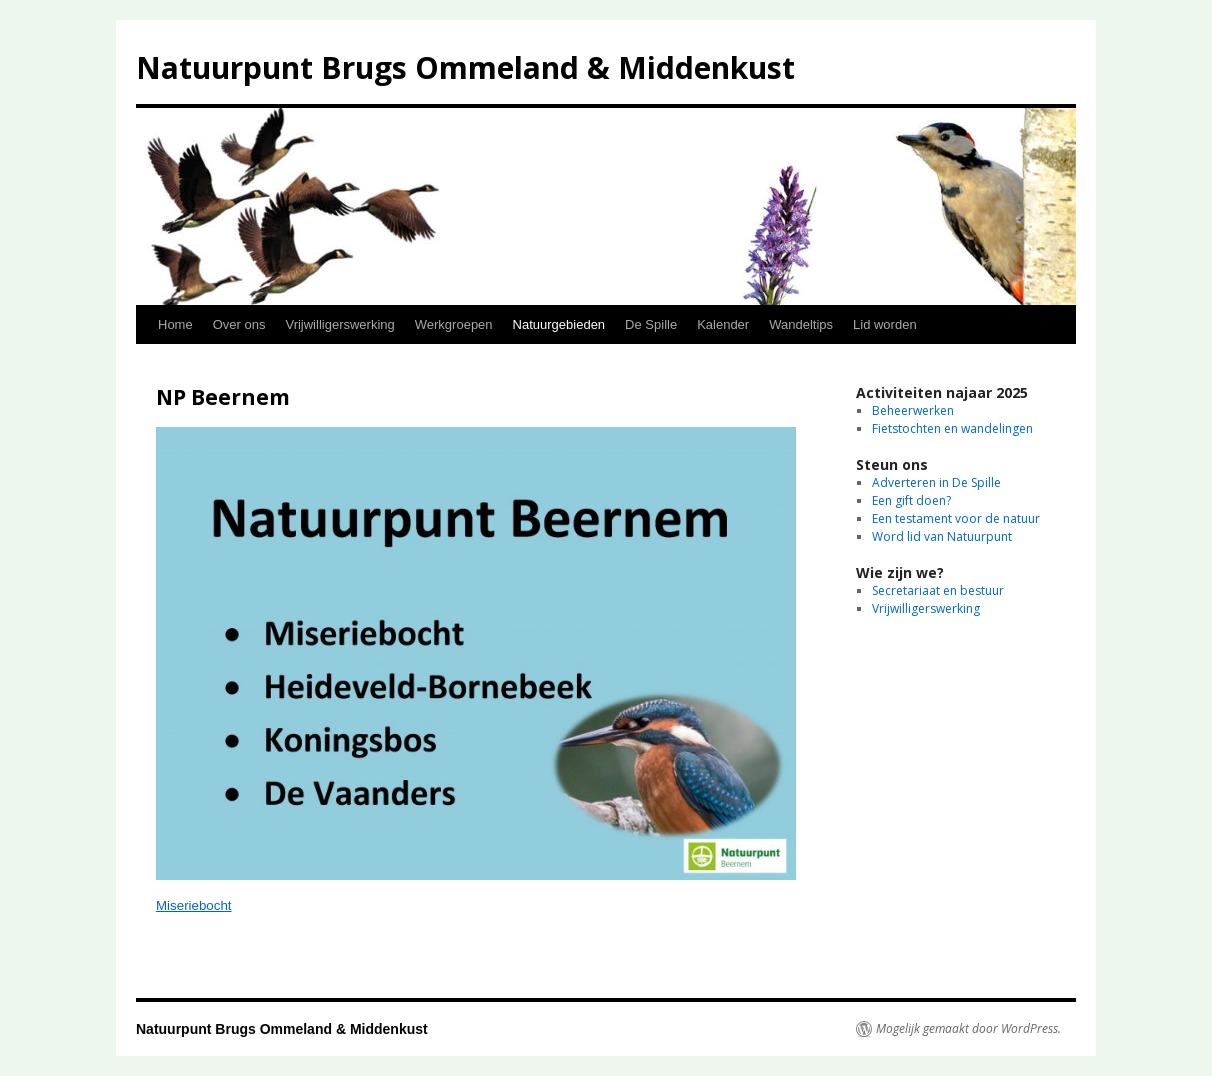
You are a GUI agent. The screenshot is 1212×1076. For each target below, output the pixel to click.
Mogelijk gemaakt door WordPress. (968, 1029)
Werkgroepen (454, 324)
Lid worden (885, 324)
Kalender (723, 324)
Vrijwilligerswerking (339, 324)
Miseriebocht (194, 905)
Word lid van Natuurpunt (942, 536)
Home (175, 324)
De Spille (651, 324)
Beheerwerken (913, 410)
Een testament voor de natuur (956, 518)
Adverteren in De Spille (936, 482)
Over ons (239, 324)
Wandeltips (801, 324)
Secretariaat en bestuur (938, 590)
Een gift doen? (911, 500)
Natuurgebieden (559, 324)
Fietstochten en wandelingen (952, 428)
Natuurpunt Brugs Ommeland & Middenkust (465, 67)
